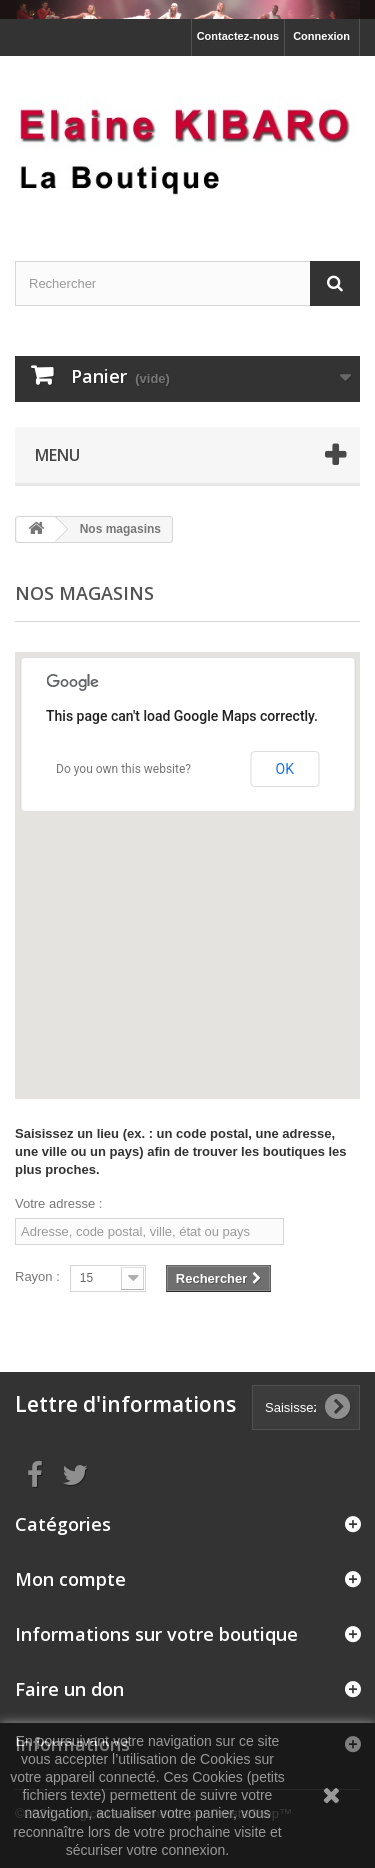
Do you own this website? (123, 769)
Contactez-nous (238, 36)
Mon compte (70, 1579)
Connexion (321, 36)
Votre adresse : (58, 1203)
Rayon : (37, 1276)
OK (285, 769)
